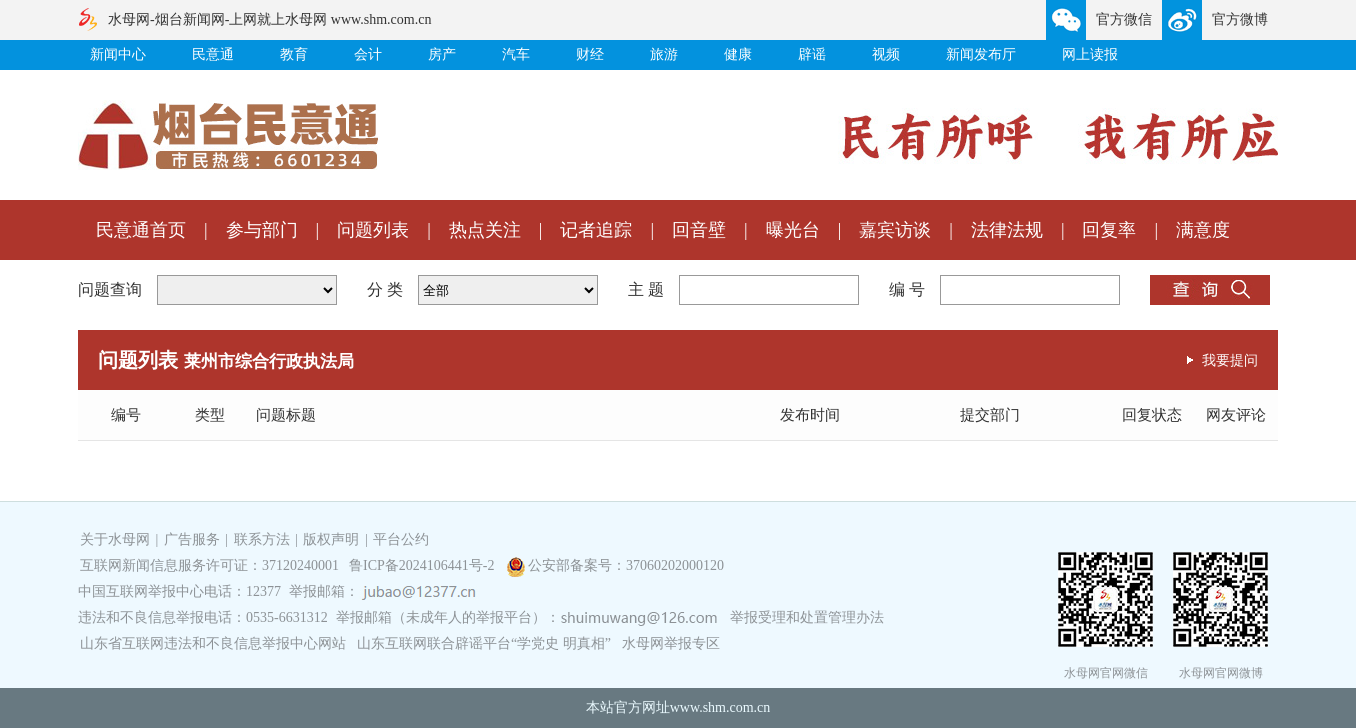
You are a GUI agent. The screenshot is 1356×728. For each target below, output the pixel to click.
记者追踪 (596, 230)
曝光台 (793, 230)
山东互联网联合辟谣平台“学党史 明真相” (484, 643)
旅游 (664, 54)
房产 (442, 54)
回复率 (1109, 230)
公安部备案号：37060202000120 (626, 565)
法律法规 (1007, 230)
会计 (368, 54)
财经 (590, 54)
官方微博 (1240, 19)
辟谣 (812, 54)
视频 (886, 54)
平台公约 (401, 539)
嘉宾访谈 (895, 230)
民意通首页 (141, 230)
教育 (294, 54)
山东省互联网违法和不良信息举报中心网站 (213, 643)
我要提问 (1230, 360)
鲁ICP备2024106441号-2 (423, 565)
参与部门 (262, 230)
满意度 (1203, 230)
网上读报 (1090, 54)
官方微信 (1124, 19)
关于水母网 (117, 539)
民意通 (213, 54)
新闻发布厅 (981, 54)
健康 (738, 54)
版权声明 (331, 539)
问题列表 (373, 230)
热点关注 (485, 230)
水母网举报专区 (671, 643)
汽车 (516, 54)
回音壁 (699, 230)
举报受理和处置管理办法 (807, 617)
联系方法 (262, 539)
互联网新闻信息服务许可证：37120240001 (209, 565)
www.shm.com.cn (720, 707)
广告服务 (192, 539)
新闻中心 (118, 54)
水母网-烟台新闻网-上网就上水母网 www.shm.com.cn (269, 19)
